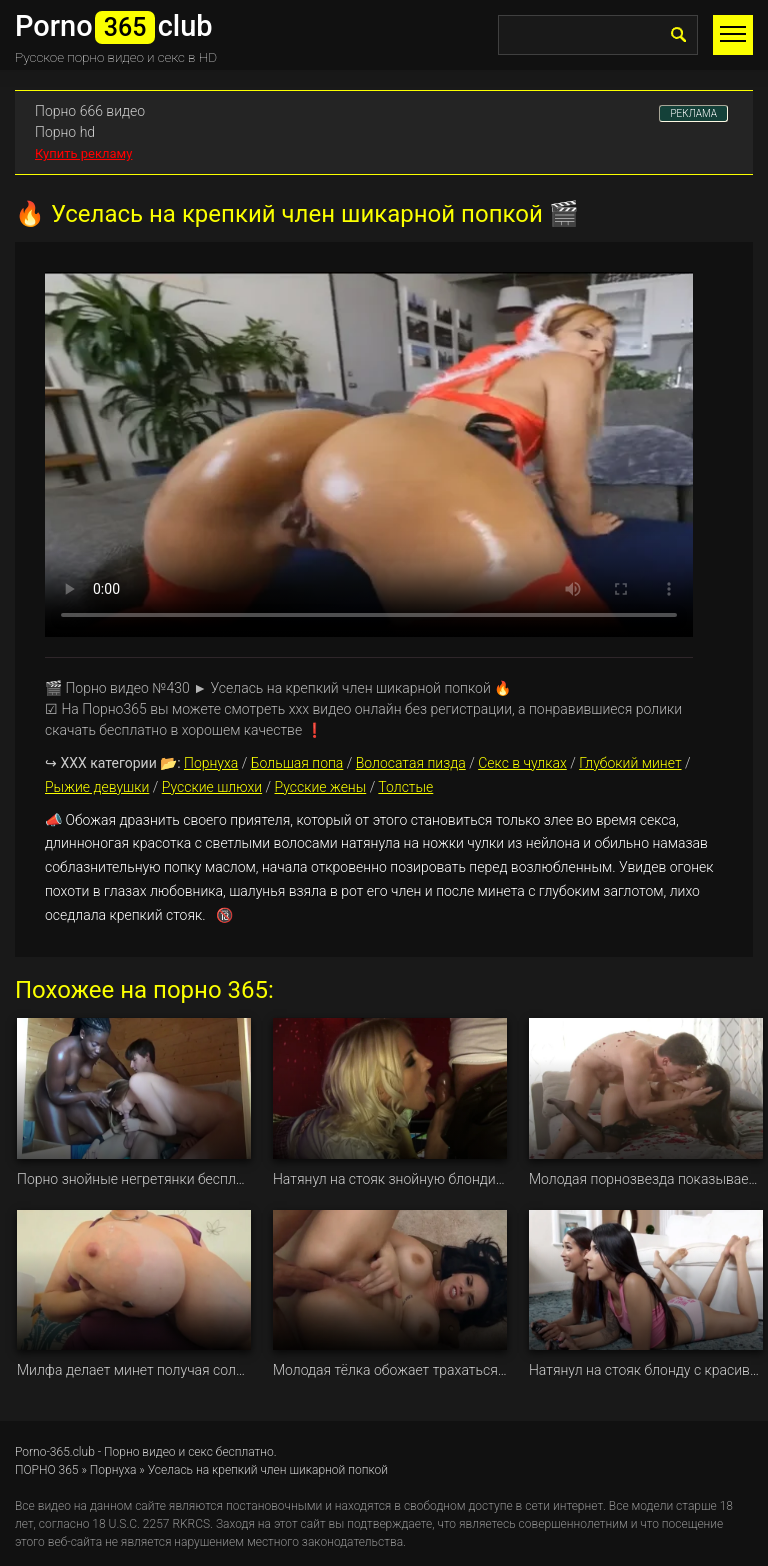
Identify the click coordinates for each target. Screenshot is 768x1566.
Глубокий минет (630, 763)
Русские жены (321, 787)
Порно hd (65, 132)
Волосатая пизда (411, 763)
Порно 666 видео (90, 111)
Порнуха (211, 763)
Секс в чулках (522, 763)
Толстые (405, 787)
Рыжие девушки (97, 787)
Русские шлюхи (212, 787)
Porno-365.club (55, 1452)
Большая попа (297, 763)
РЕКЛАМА (693, 113)
